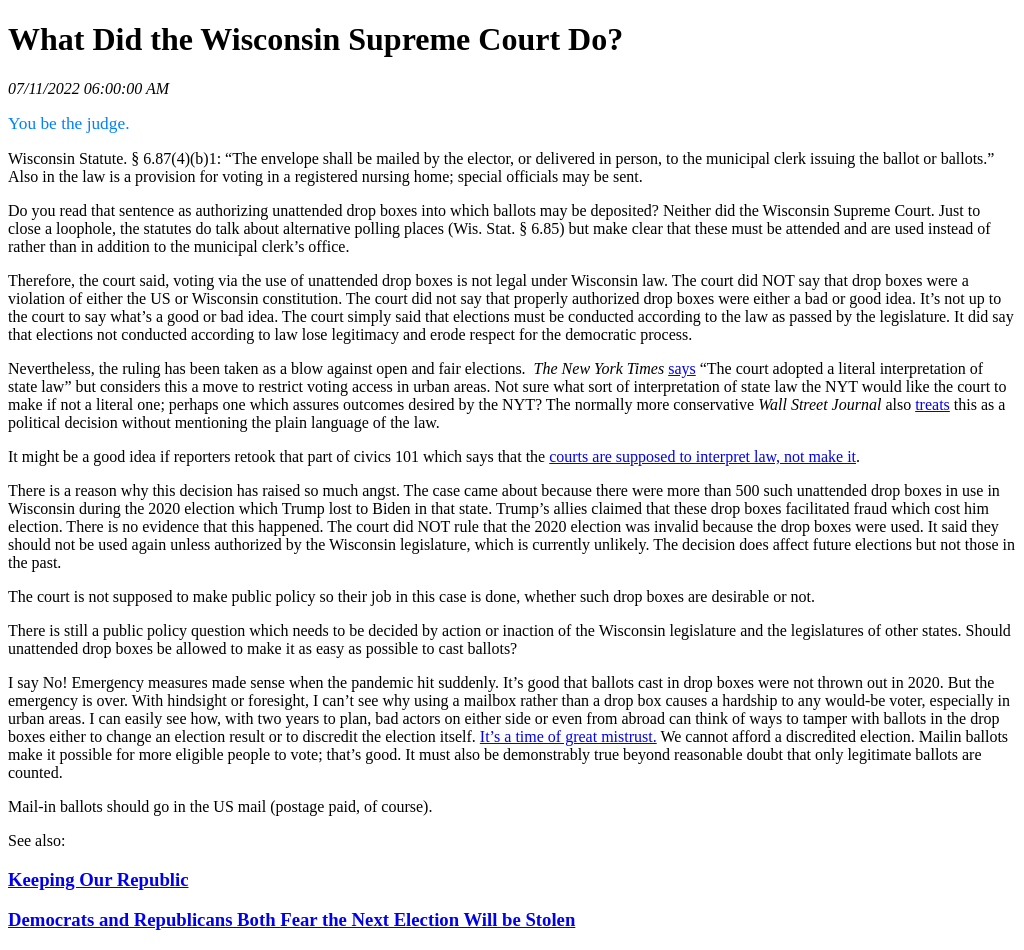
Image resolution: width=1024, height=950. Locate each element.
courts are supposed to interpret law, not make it (702, 456)
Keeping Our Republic (98, 879)
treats (932, 404)
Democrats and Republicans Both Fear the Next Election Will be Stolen (291, 919)
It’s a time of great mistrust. (568, 736)
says (682, 368)
